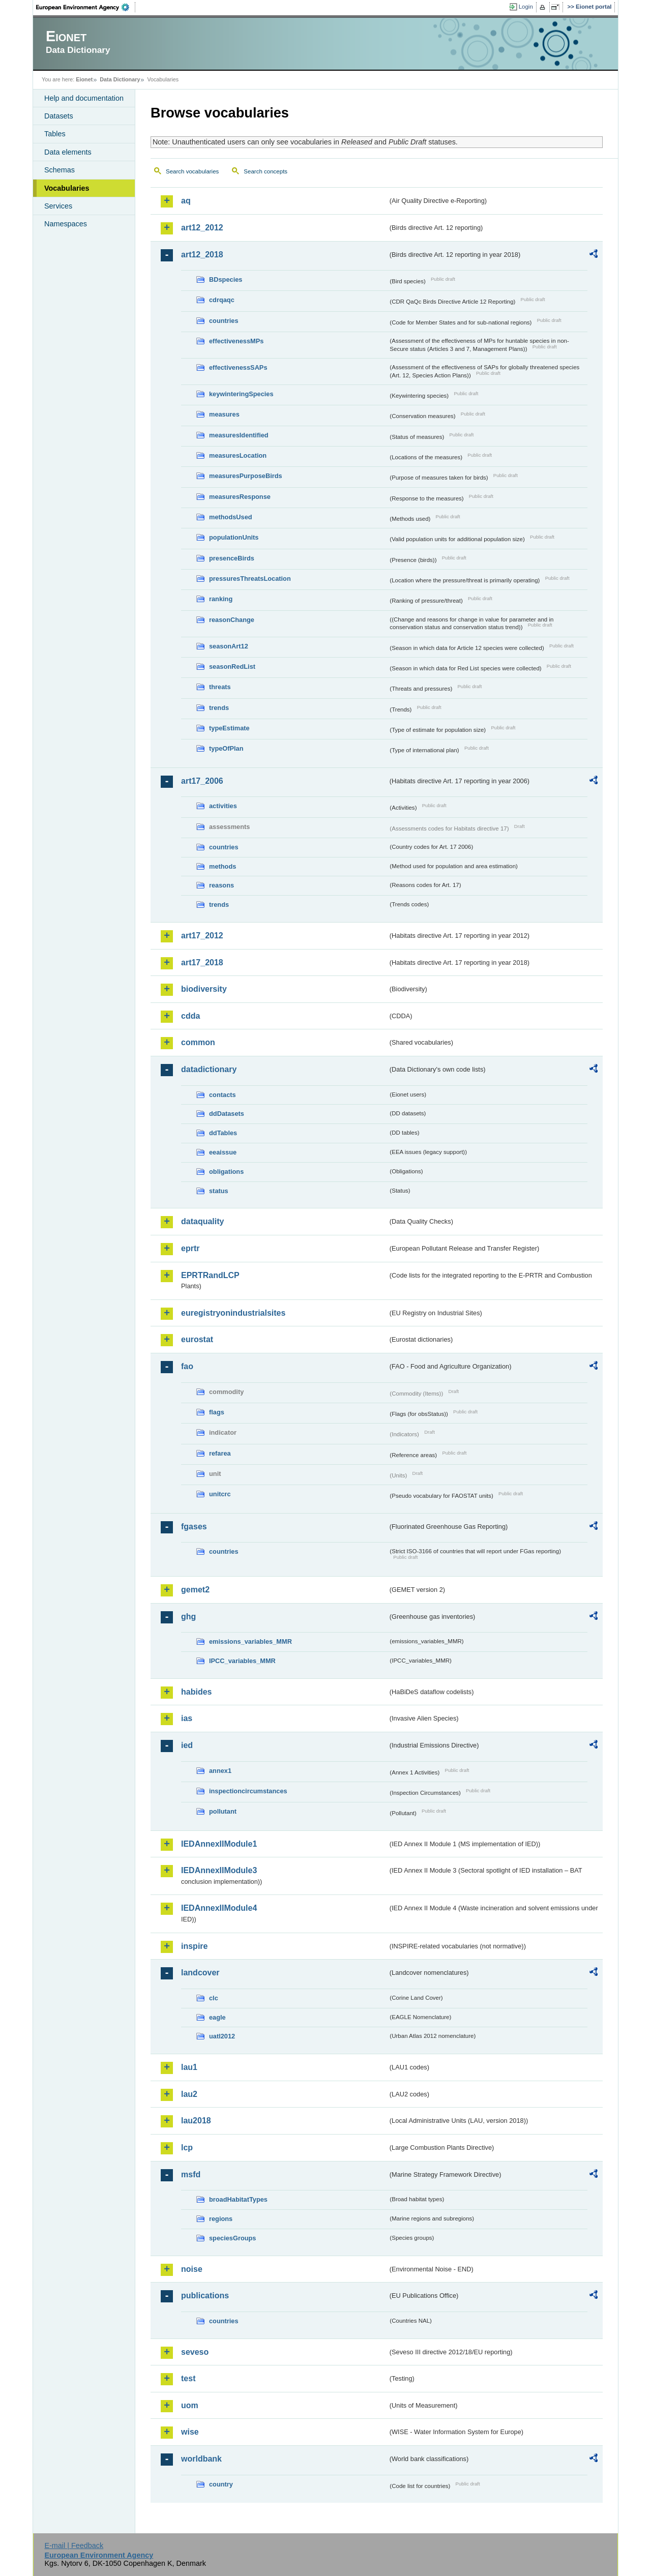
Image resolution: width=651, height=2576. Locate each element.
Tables (55, 134)
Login (526, 7)
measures (224, 414)
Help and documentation (84, 98)
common (198, 1042)
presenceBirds (231, 558)
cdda (190, 1016)
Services (58, 206)
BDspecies (225, 279)
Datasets (58, 116)
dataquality (202, 1221)
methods (222, 866)
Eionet (84, 79)
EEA (86, 7)
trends (219, 708)
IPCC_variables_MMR (242, 1661)
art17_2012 (202, 935)
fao (187, 1366)
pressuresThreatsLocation (250, 578)
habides (196, 1691)
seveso (195, 2352)
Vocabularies (67, 188)
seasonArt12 (228, 646)
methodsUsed (230, 517)
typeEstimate (229, 728)
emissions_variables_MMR (250, 1641)
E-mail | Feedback (73, 2545)
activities (223, 806)
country (221, 2484)
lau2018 (196, 2120)
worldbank (201, 2458)
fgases (194, 1526)
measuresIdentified (239, 435)
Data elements (68, 152)
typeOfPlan (226, 748)
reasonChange (231, 620)
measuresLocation (238, 455)
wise (190, 2431)
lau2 (189, 2094)
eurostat (197, 1339)
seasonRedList (232, 666)
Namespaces (65, 224)
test (188, 2378)
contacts (222, 1095)
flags (216, 1412)
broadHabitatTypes (238, 2199)
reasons (221, 885)
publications (205, 2295)
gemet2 (195, 1589)
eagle (217, 2017)
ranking (220, 599)
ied (187, 1745)
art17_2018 (202, 962)
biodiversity (204, 989)
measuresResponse (240, 496)
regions (220, 2219)
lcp (187, 2147)
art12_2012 (202, 227)
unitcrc (220, 1494)
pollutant (222, 1811)
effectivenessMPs (236, 341)
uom (189, 2405)
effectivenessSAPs (238, 367)
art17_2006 (202, 781)
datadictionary (208, 1069)
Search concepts (265, 171)
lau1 (189, 2067)
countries (224, 320)
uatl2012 (222, 2036)
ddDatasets (226, 1113)
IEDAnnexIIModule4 (219, 1908)
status (218, 1191)
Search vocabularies (192, 171)
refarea (220, 1453)
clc (213, 1998)
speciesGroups (232, 2238)
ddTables (223, 1133)
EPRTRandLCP (210, 1275)
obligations (226, 1171)
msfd (190, 2174)
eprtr (190, 1248)
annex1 (220, 1770)
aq (186, 200)
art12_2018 (202, 254)
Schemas (59, 170)
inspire (194, 1946)
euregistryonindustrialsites (233, 1313)
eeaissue (222, 1152)
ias (186, 1718)
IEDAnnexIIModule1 (219, 1844)
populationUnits (233, 537)
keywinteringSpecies (241, 394)
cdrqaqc (221, 300)
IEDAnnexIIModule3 (219, 1870)
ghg (188, 1616)
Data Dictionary (120, 79)
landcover (200, 1972)
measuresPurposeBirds (245, 476)
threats (220, 687)
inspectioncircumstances (248, 1791)
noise (191, 2269)
